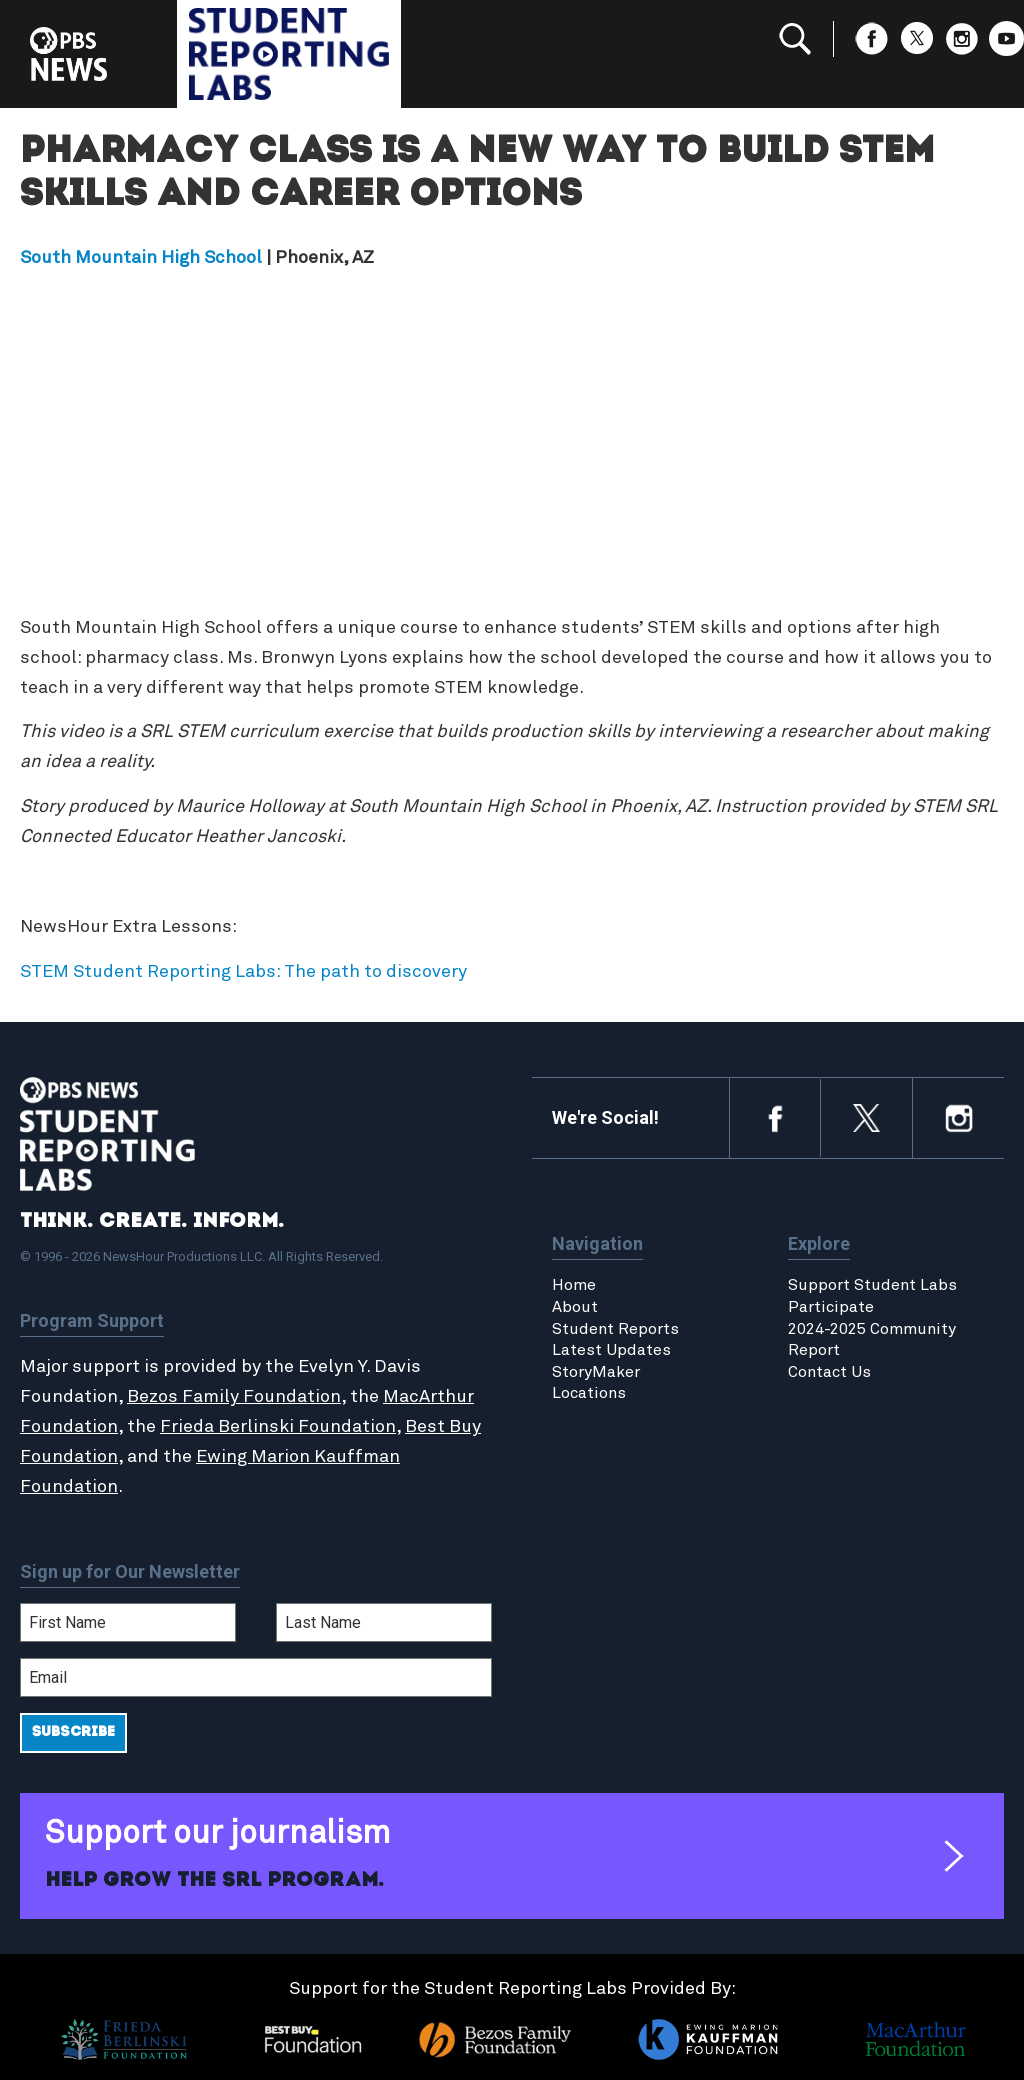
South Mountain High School (141, 258)
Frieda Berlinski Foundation (278, 1427)
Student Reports (615, 1329)
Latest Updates (611, 1350)
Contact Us (829, 1372)
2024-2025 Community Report (872, 1340)
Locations (589, 1393)
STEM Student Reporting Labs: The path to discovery (243, 972)
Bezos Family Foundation (234, 1397)
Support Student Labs (872, 1285)
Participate (831, 1307)
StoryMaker (596, 1372)
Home (574, 1285)
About (575, 1307)
